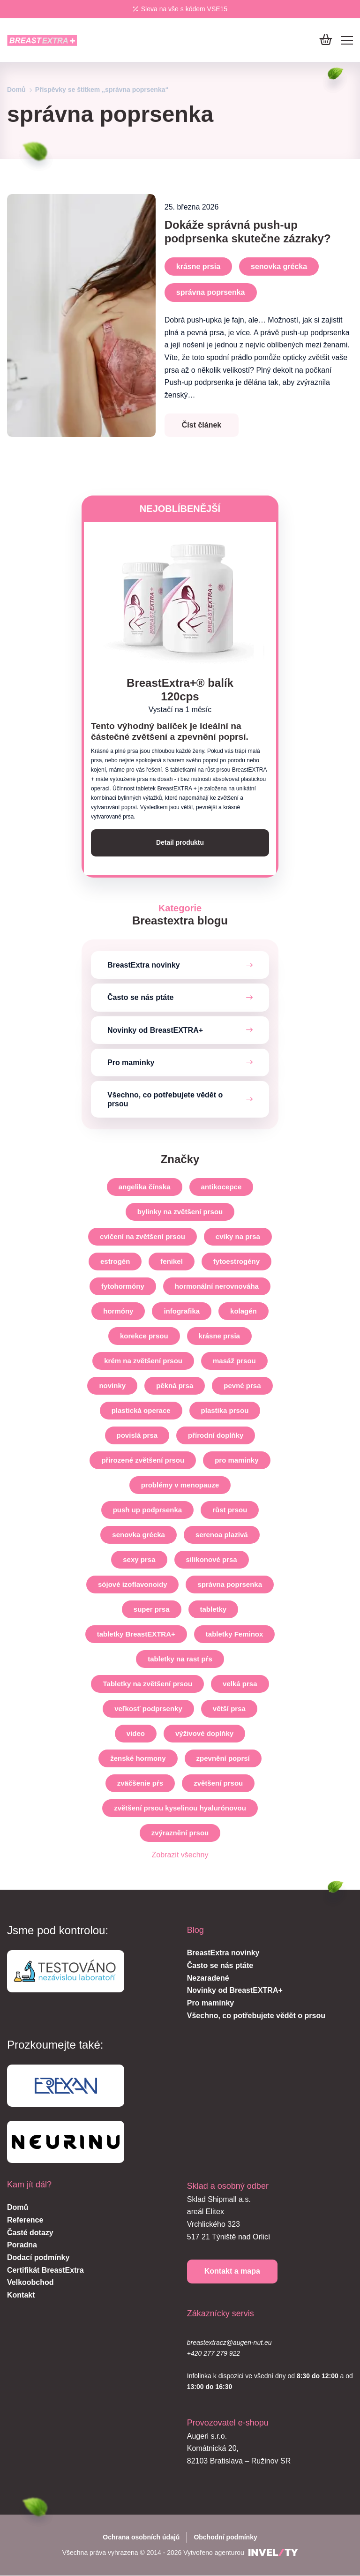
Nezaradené (208, 1978)
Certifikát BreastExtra (45, 2270)
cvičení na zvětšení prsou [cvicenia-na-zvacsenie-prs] (142, 1237)
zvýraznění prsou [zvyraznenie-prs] (180, 1833)
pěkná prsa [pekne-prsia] (174, 1386)
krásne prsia (198, 266)
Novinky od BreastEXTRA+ (155, 1030)
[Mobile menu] (347, 40)
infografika (182, 1311)
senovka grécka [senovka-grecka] (138, 1535)
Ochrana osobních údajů (141, 2537)
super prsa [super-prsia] (152, 1610)
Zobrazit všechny (180, 1855)
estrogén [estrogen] (115, 1262)
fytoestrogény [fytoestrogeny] (236, 1262)
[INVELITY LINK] (273, 2552)
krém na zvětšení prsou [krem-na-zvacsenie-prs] (143, 1361)
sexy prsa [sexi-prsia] (139, 1560)
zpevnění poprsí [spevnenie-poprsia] (223, 1759)
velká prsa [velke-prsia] (240, 1684)
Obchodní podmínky (225, 2537)
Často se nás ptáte (140, 998)
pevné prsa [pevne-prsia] (242, 1386)
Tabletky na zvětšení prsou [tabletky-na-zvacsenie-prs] (147, 1684)
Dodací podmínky (38, 2257)
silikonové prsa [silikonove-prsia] (211, 1560)
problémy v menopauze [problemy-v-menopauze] (180, 1485)
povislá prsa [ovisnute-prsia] (137, 1436)
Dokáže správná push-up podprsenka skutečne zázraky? (248, 231)
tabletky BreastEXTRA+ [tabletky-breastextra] (136, 1634)
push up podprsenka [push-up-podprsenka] (147, 1510)
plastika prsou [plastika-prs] (225, 1411)
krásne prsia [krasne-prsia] (219, 1336)
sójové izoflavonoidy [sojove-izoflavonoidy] (132, 1585)
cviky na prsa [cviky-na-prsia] (238, 1237)
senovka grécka (279, 266)
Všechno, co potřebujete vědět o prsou (165, 1099)
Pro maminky (130, 1062)
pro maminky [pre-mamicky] (236, 1460)
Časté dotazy (30, 2233)
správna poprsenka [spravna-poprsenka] (229, 1585)
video (136, 1734)
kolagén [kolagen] (243, 1311)
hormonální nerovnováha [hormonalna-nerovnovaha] (217, 1287)
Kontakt (21, 2295)
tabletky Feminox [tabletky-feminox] (234, 1634)
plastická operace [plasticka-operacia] (141, 1411)
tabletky (213, 1610)
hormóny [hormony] (118, 1311)
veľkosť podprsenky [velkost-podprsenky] (148, 1709)
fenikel (171, 1262)
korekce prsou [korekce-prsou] (144, 1336)
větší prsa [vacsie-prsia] (229, 1709)
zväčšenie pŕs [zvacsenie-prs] (140, 1783)
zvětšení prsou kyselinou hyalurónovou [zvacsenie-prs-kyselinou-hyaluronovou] (180, 1808)
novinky (112, 1386)
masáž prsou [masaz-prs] (234, 1361)
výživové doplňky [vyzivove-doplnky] (204, 1734)
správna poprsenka (210, 292)
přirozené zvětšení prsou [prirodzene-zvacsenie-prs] (142, 1460)
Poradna (22, 2245)
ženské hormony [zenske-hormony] (137, 1759)
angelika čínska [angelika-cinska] (145, 1187)
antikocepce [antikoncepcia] (221, 1187)
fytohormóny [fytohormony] (122, 1287)
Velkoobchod (30, 2283)
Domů (16, 89)
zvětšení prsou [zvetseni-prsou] (218, 1783)
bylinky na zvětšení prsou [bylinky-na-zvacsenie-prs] (180, 1212)
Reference (25, 2220)
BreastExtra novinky (143, 965)
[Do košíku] (325, 39)
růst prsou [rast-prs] (229, 1510)
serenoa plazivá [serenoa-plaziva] (221, 1535)
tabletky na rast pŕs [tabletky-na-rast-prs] (180, 1659)
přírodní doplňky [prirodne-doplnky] (215, 1436)
